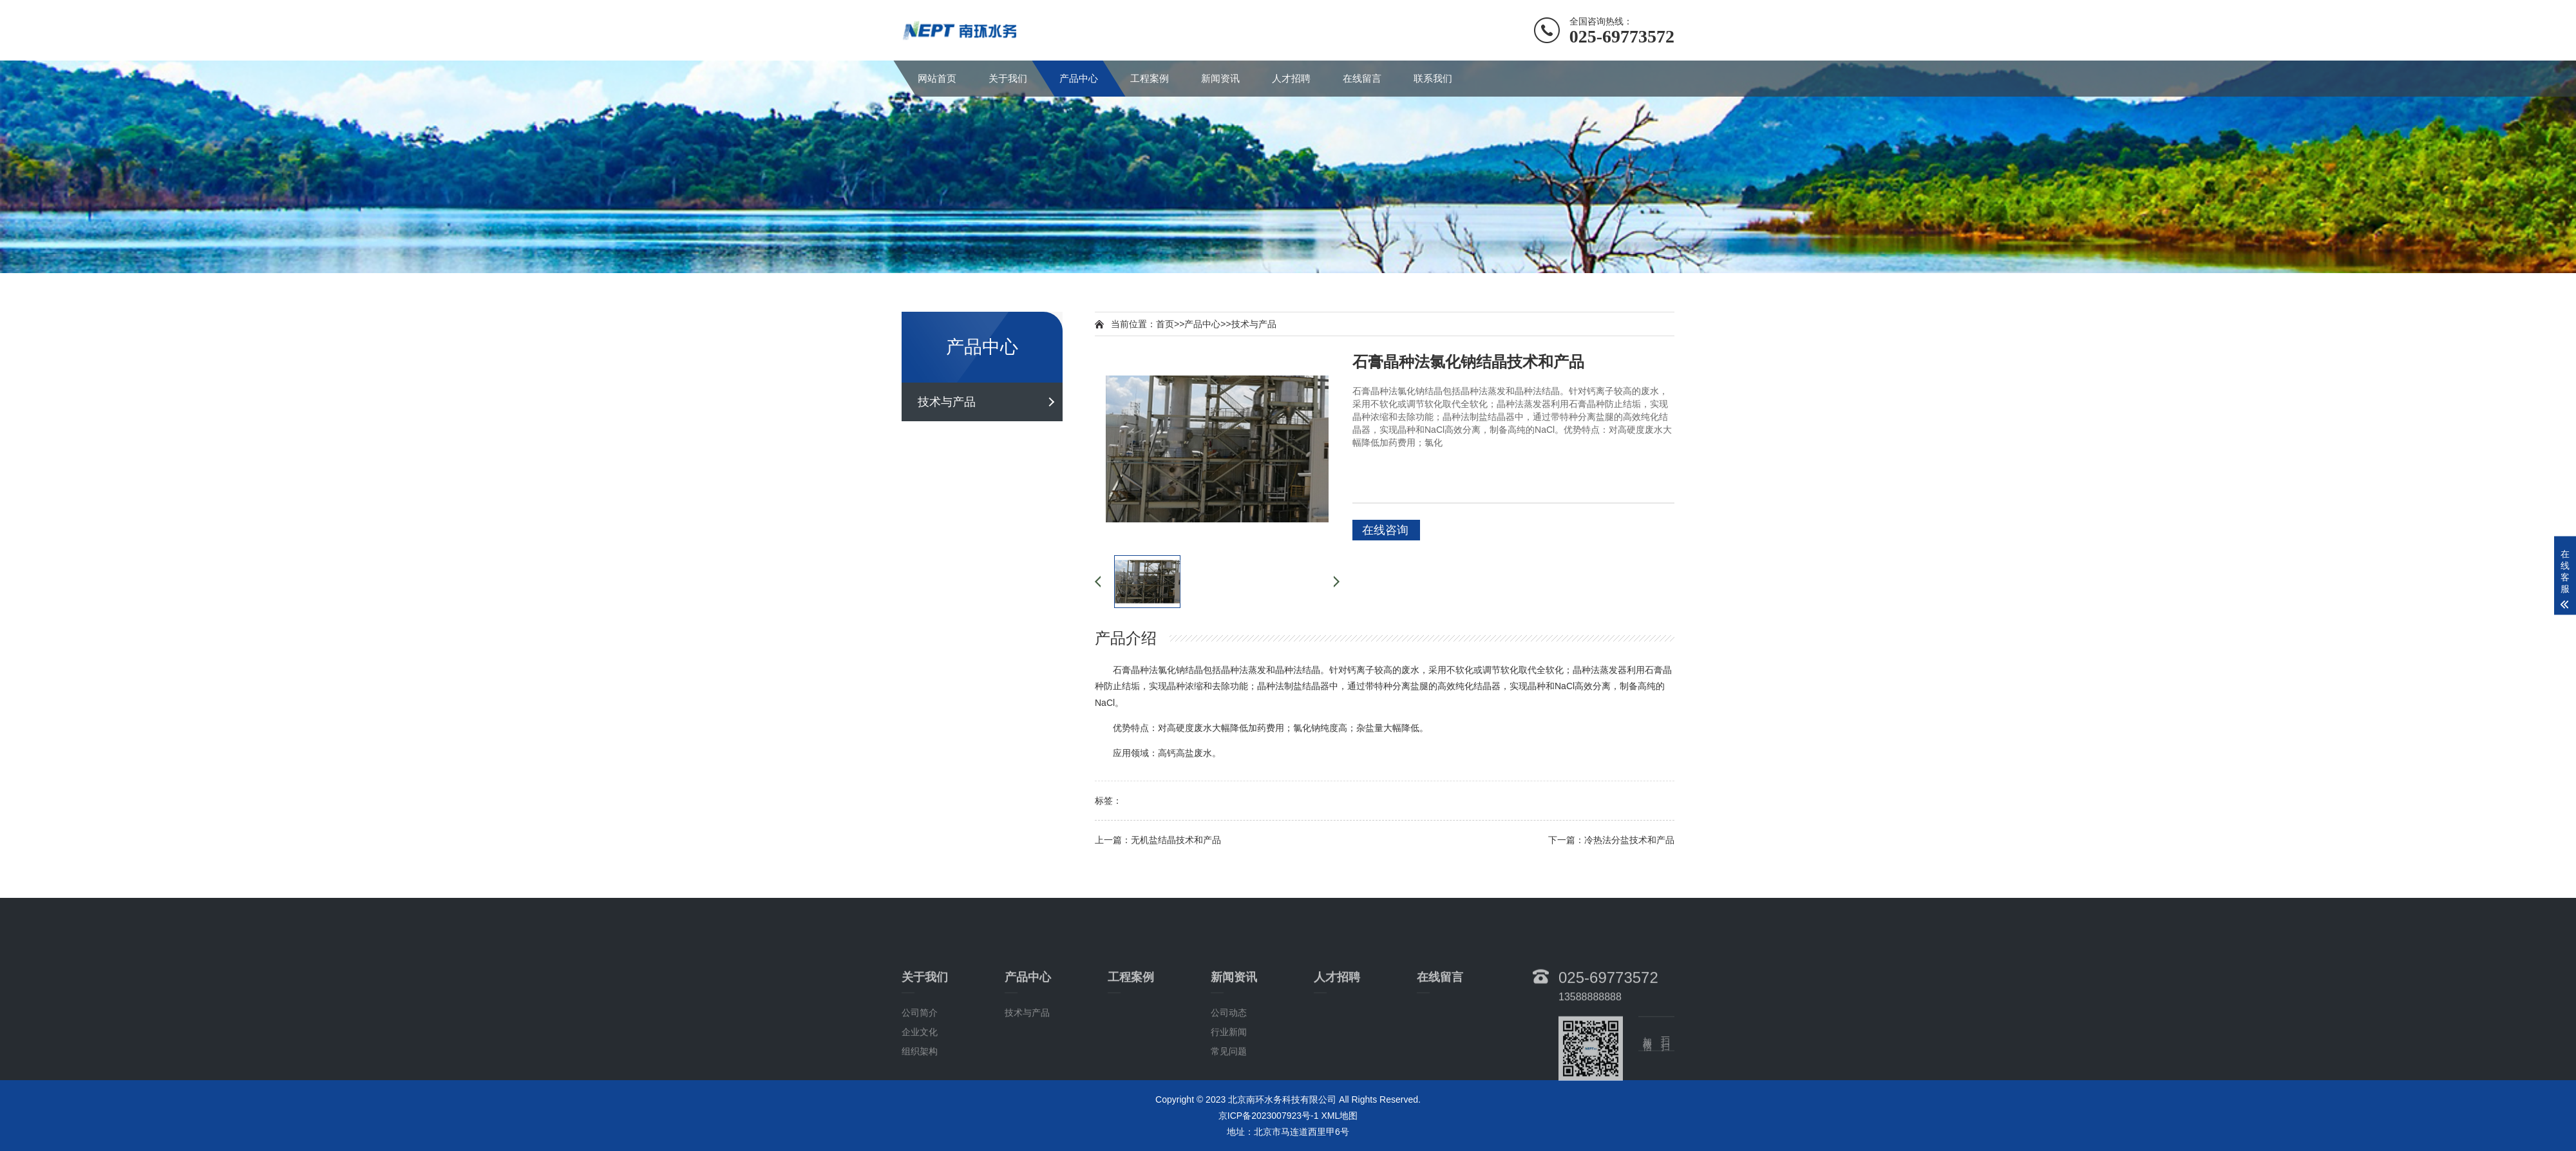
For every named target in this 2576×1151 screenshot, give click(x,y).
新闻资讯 (1220, 78)
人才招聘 (1291, 78)
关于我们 (1008, 78)
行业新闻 (1229, 1081)
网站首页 (937, 78)
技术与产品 (947, 401)
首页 (1165, 324)
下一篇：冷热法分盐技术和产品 (1611, 840)
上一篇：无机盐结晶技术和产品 (1158, 840)
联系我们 (1433, 78)
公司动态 (1229, 1062)
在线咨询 (1385, 530)
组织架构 (920, 1101)
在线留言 (1362, 78)
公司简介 (920, 1062)
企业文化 (920, 1081)
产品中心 (1078, 78)
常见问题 (1229, 1101)
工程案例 (1149, 78)
